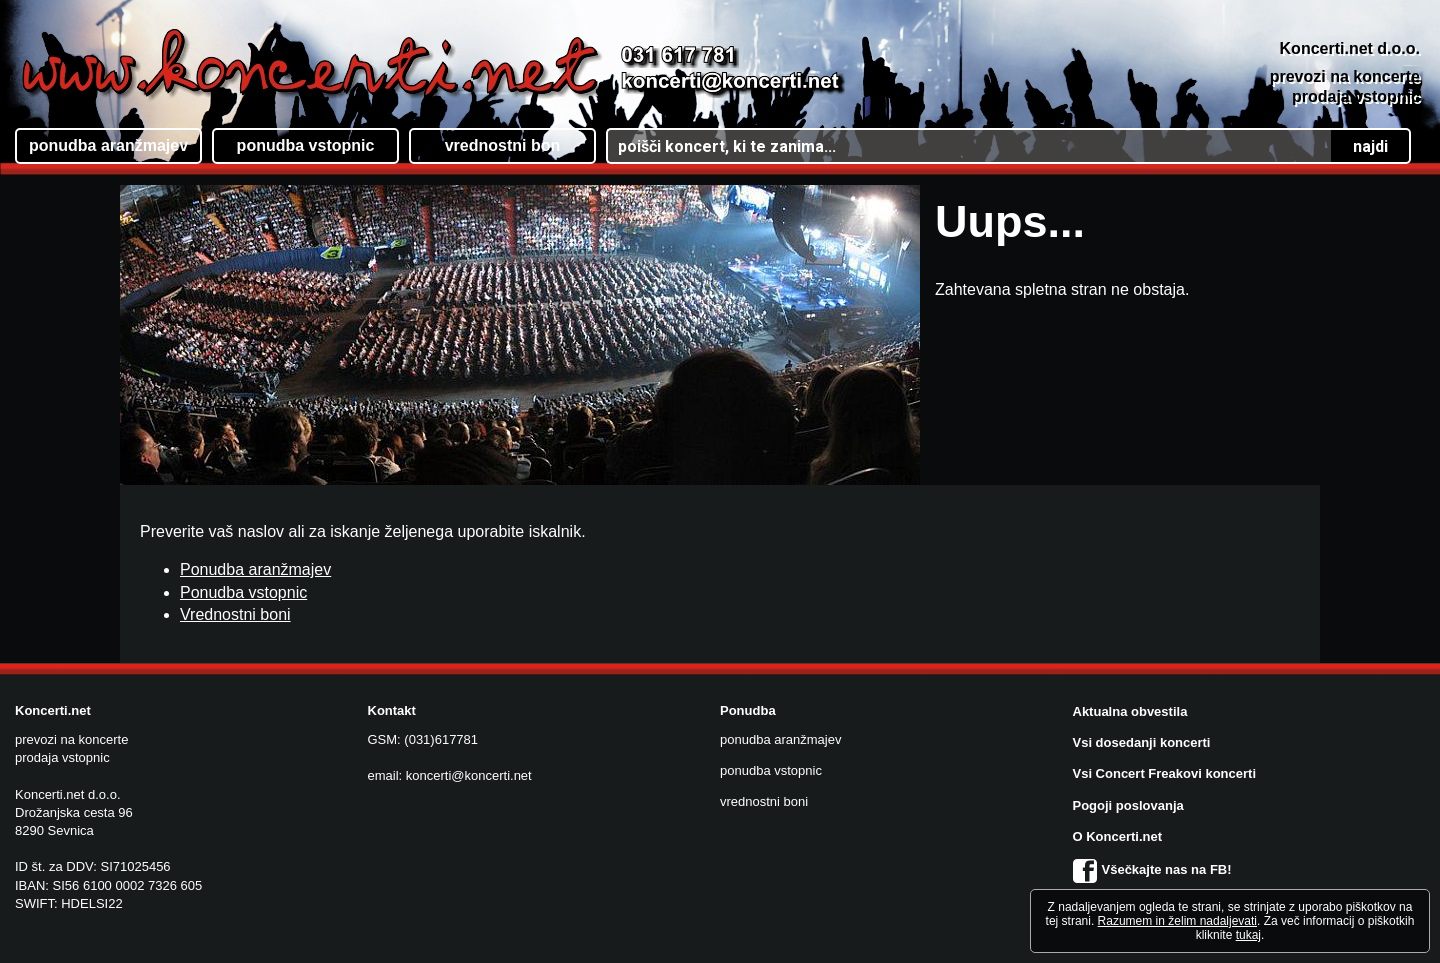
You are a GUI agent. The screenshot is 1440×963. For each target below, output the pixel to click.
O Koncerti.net (1118, 836)
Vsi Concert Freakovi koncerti (1165, 773)
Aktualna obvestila (1130, 711)
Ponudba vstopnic (243, 592)
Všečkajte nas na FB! (1152, 869)
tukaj (1248, 935)
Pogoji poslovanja (1128, 805)
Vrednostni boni (235, 614)
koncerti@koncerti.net (469, 775)
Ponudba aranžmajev (255, 569)
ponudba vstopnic (771, 770)
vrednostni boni (764, 801)
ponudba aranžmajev (780, 739)
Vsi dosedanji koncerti (1142, 742)
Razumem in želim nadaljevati (1177, 921)
